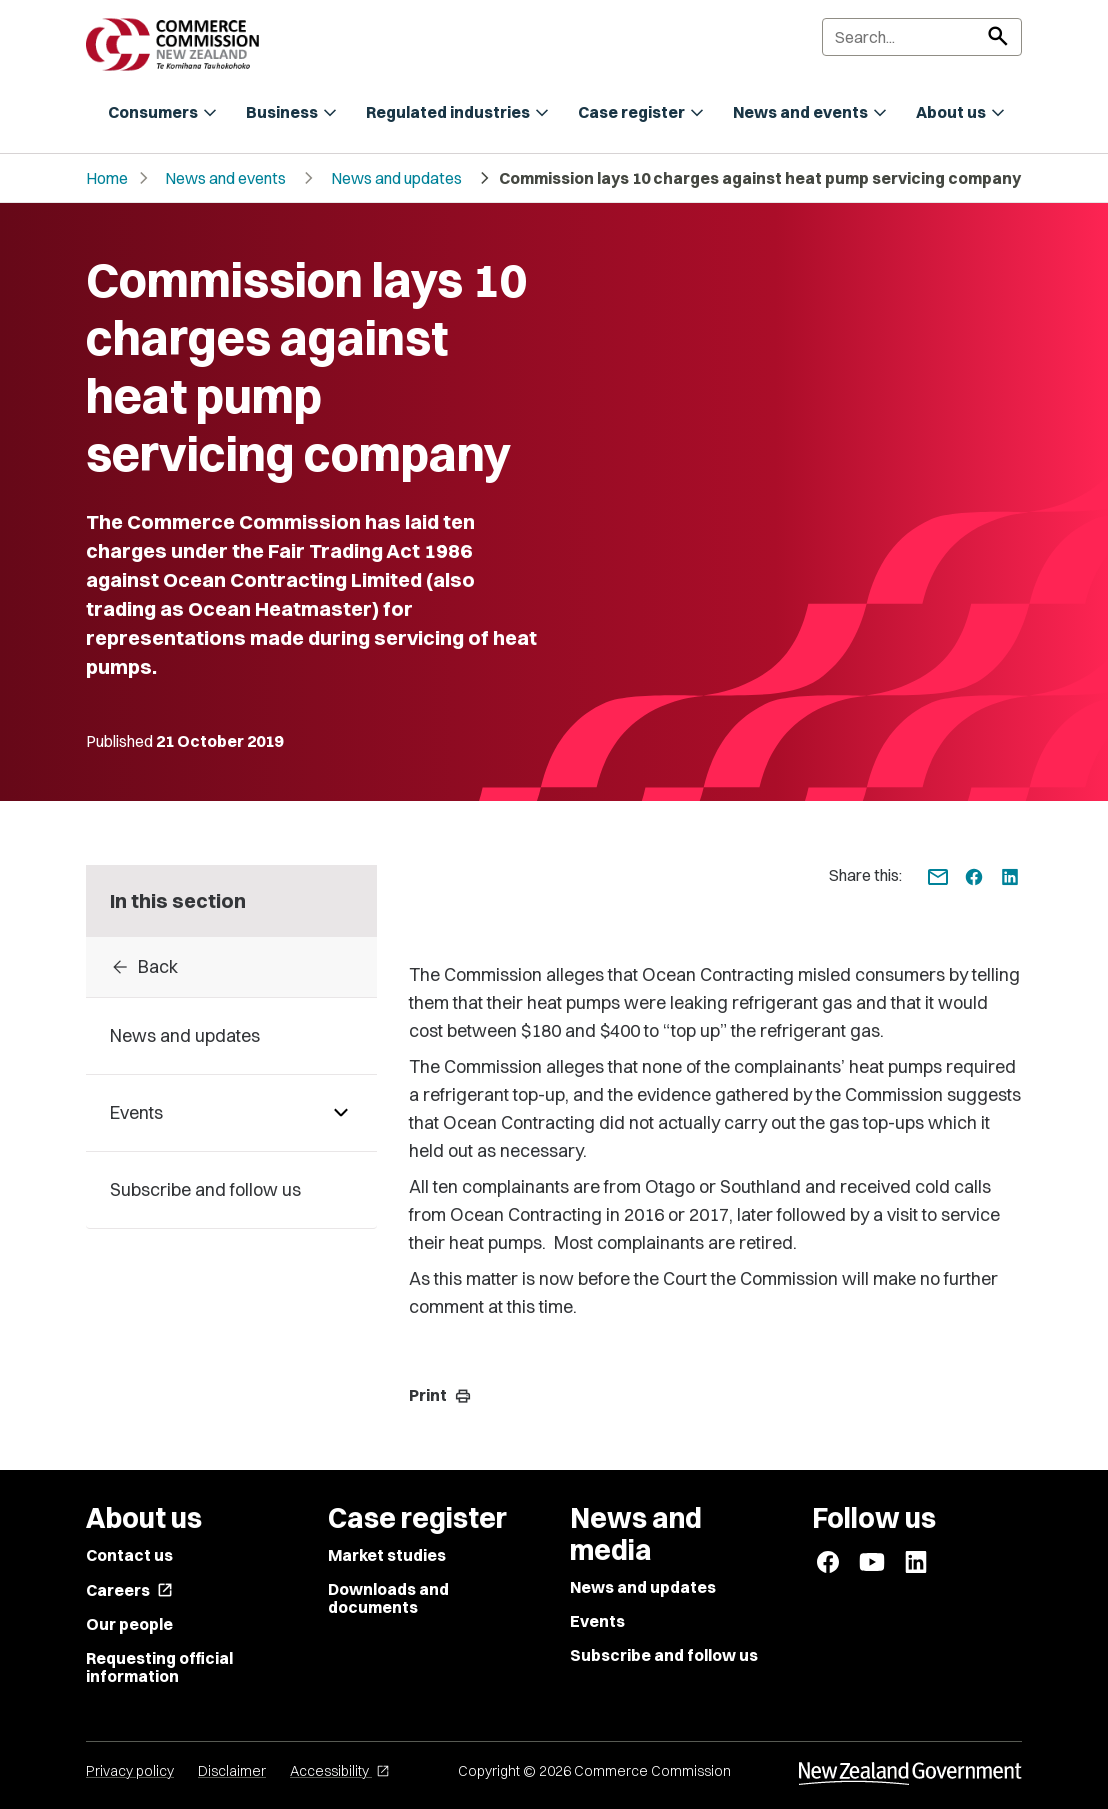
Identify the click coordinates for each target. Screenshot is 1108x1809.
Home (107, 178)
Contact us (129, 1555)
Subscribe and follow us (664, 1655)
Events (597, 1621)
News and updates (396, 178)
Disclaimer (232, 1771)
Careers (129, 1590)
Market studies (387, 1555)
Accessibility (340, 1771)
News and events (225, 178)
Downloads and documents (388, 1598)
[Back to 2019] (231, 967)
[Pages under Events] (341, 1113)
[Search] (922, 37)
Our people (129, 1624)
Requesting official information (159, 1667)
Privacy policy (130, 1771)
